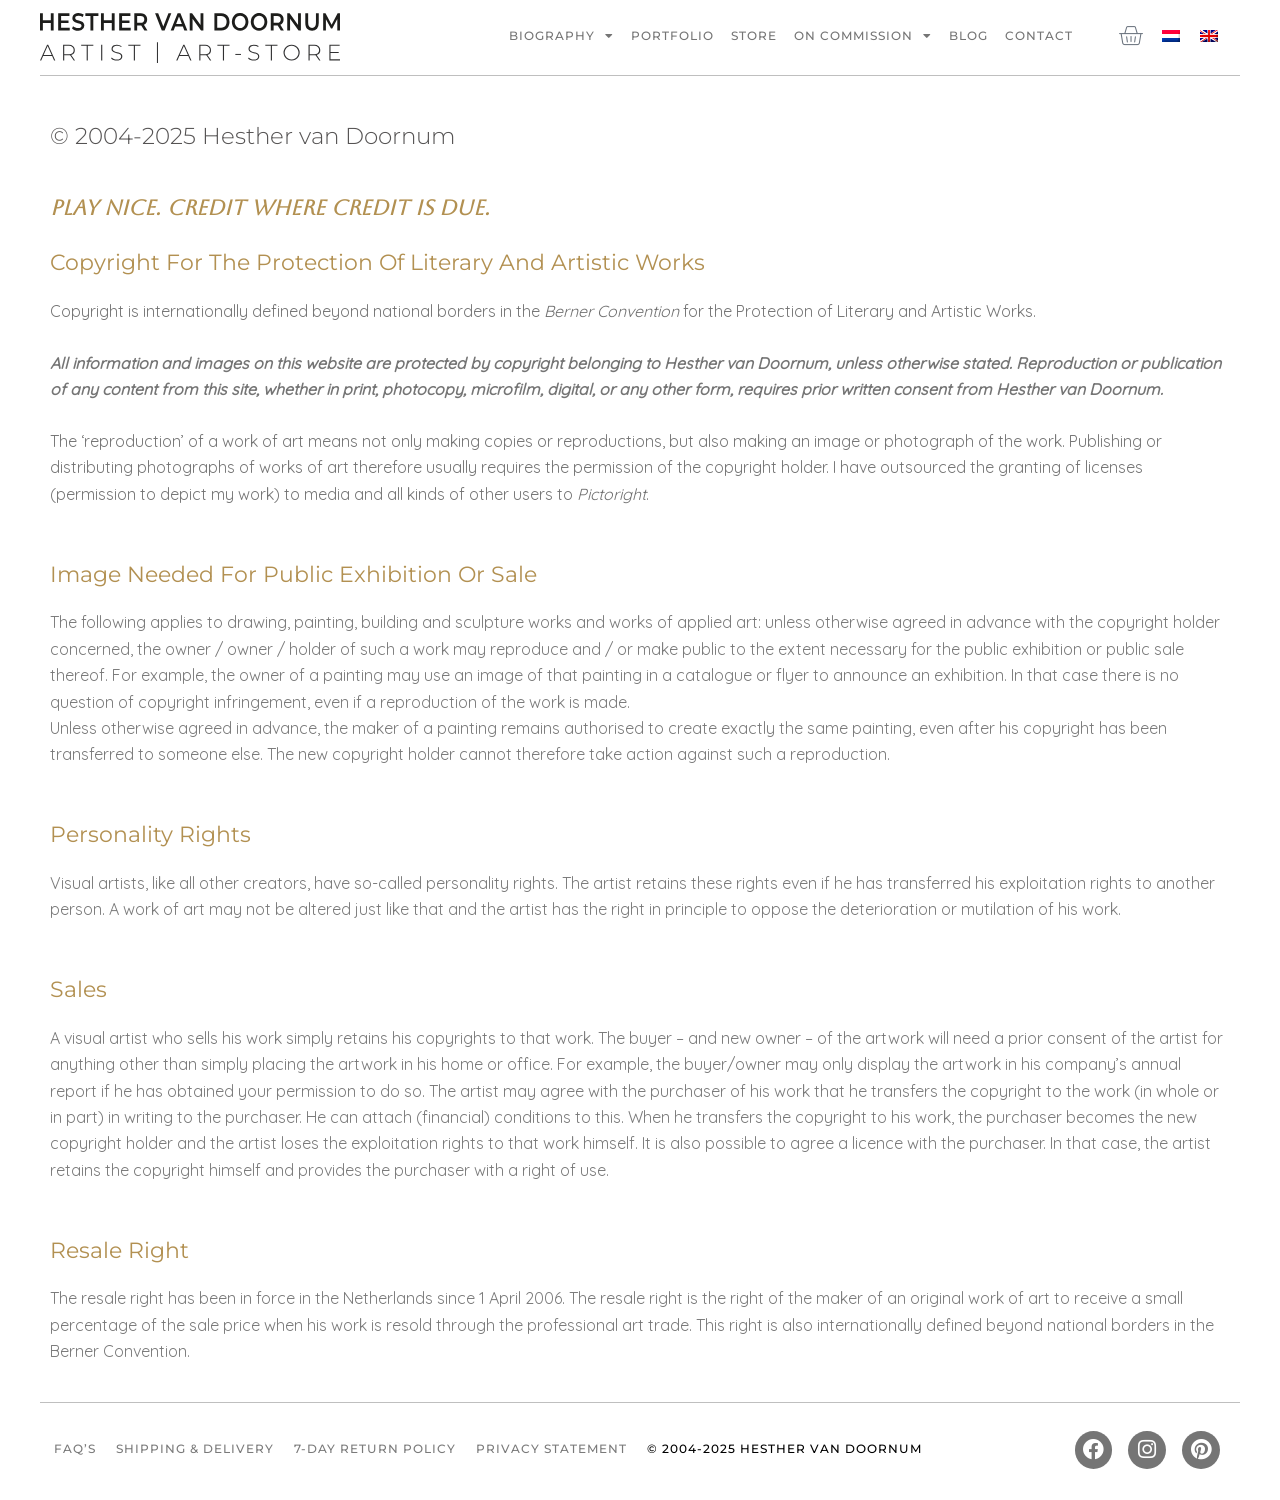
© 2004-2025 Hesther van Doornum (784, 1449)
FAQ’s (75, 1449)
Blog (968, 35)
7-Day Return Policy (375, 1449)
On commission (863, 36)
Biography (561, 36)
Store (754, 35)
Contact (1039, 35)
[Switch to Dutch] (1171, 34)
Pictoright (611, 494)
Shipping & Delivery (195, 1449)
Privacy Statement (551, 1449)
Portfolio (672, 35)
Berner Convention (611, 311)
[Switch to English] (1209, 34)
